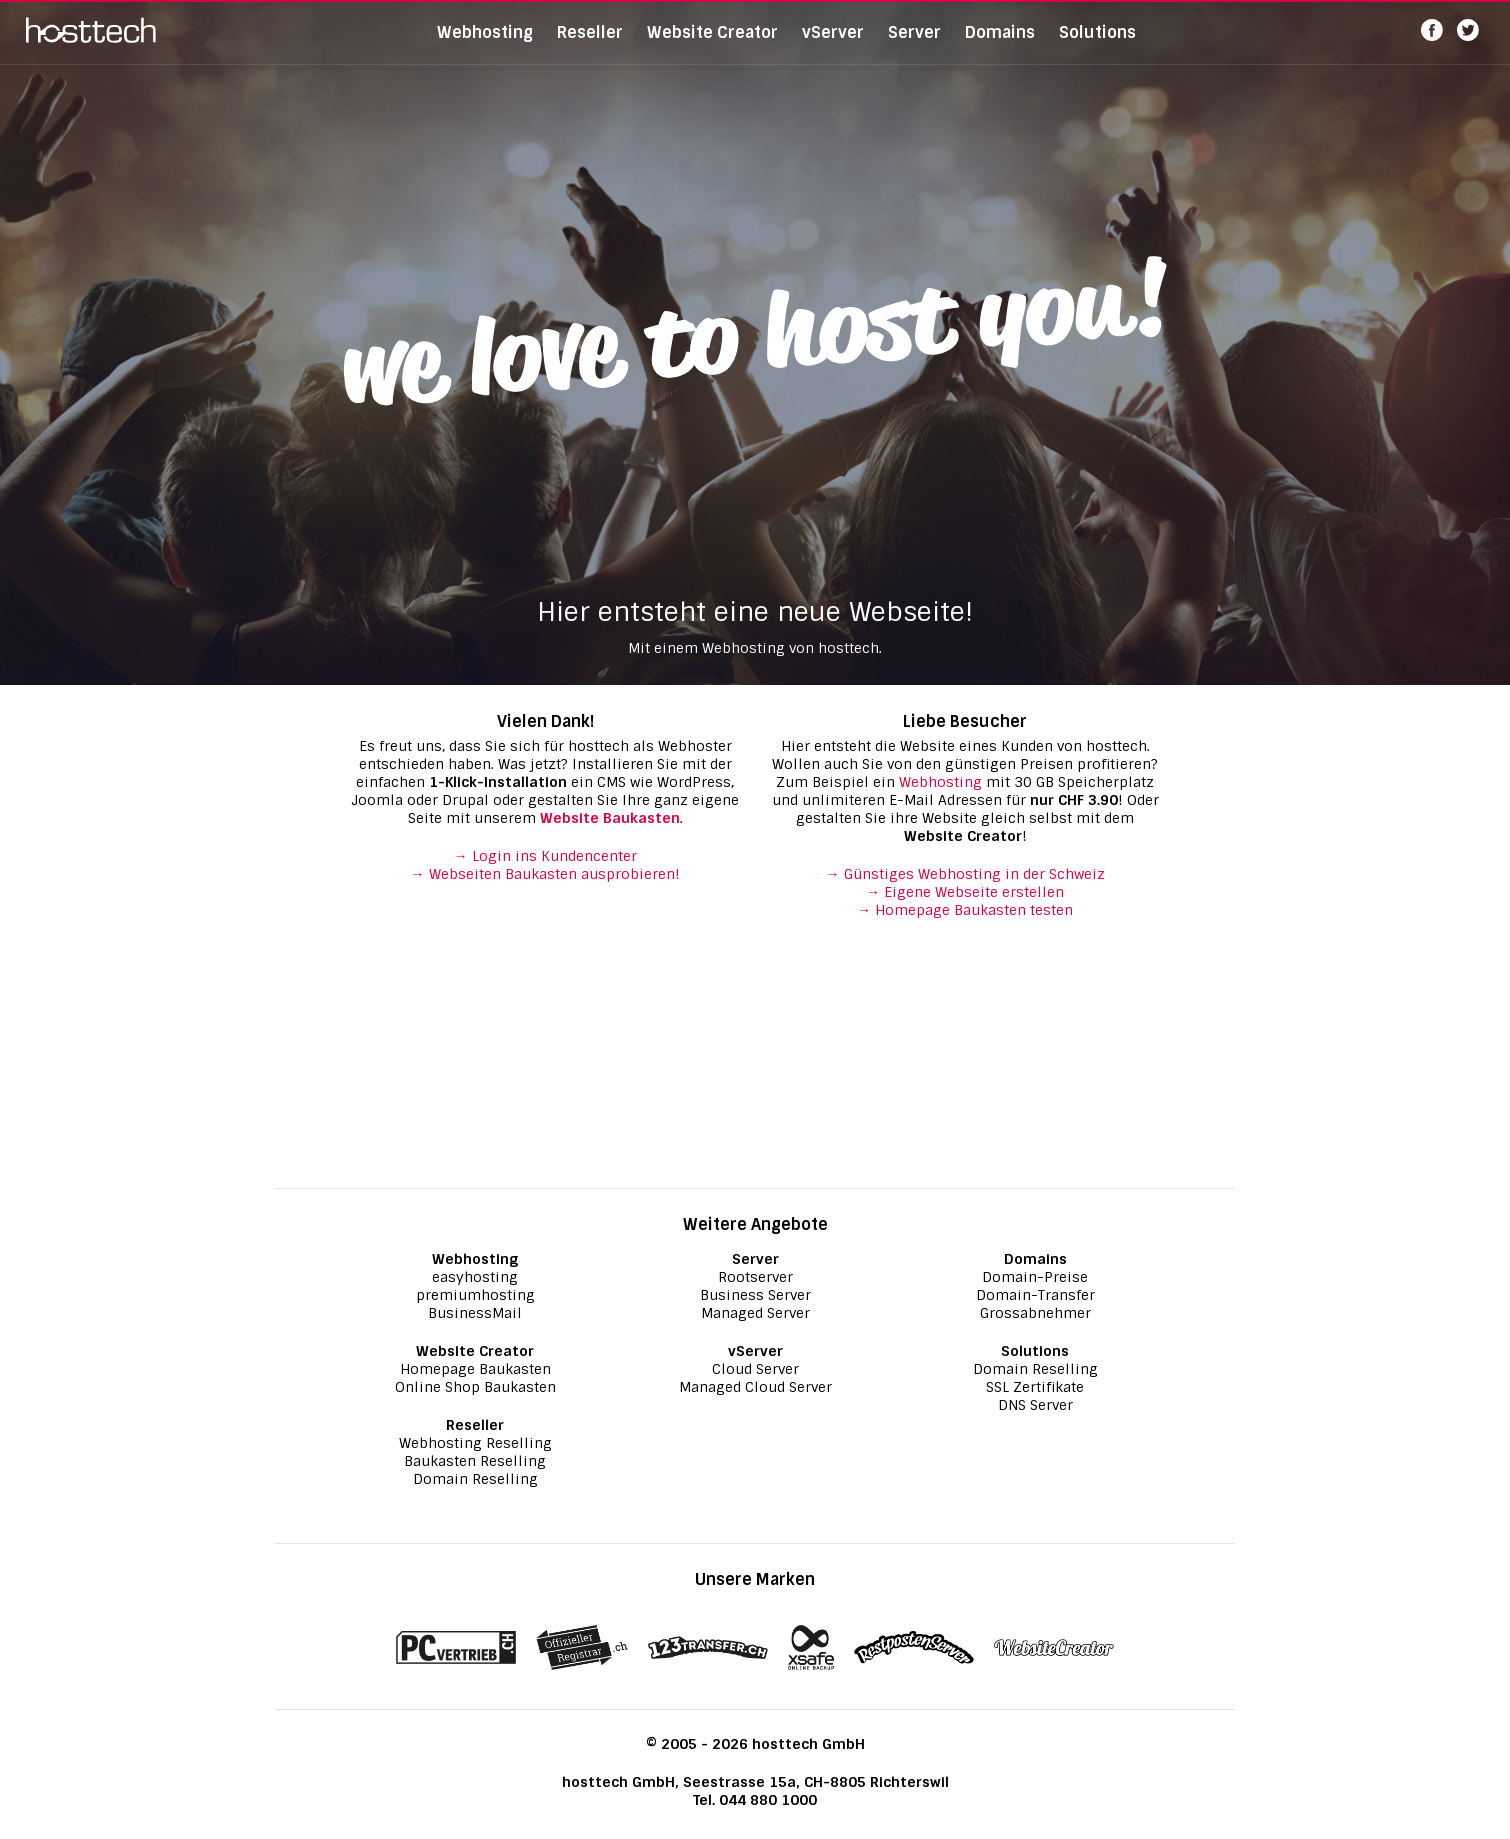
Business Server (755, 1295)
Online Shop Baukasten (475, 1387)
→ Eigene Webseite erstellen (965, 892)
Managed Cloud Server (755, 1387)
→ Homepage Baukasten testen (965, 910)
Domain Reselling (475, 1479)
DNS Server (1035, 1405)
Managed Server (755, 1313)
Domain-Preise (1035, 1277)
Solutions (1097, 44)
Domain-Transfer (1035, 1295)
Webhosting (485, 44)
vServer (833, 44)
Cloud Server (755, 1369)
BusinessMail (475, 1313)
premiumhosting (475, 1295)
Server (914, 44)
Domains (1000, 44)
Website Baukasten (610, 818)
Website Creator (712, 44)
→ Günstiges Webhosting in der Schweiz (965, 874)
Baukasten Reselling (475, 1461)
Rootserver (755, 1277)
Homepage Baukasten (475, 1369)
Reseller (590, 44)
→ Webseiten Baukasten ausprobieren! (545, 874)
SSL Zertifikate (1035, 1387)
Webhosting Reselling (475, 1443)
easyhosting (475, 1277)
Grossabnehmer (1035, 1313)
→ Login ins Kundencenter (545, 856)
